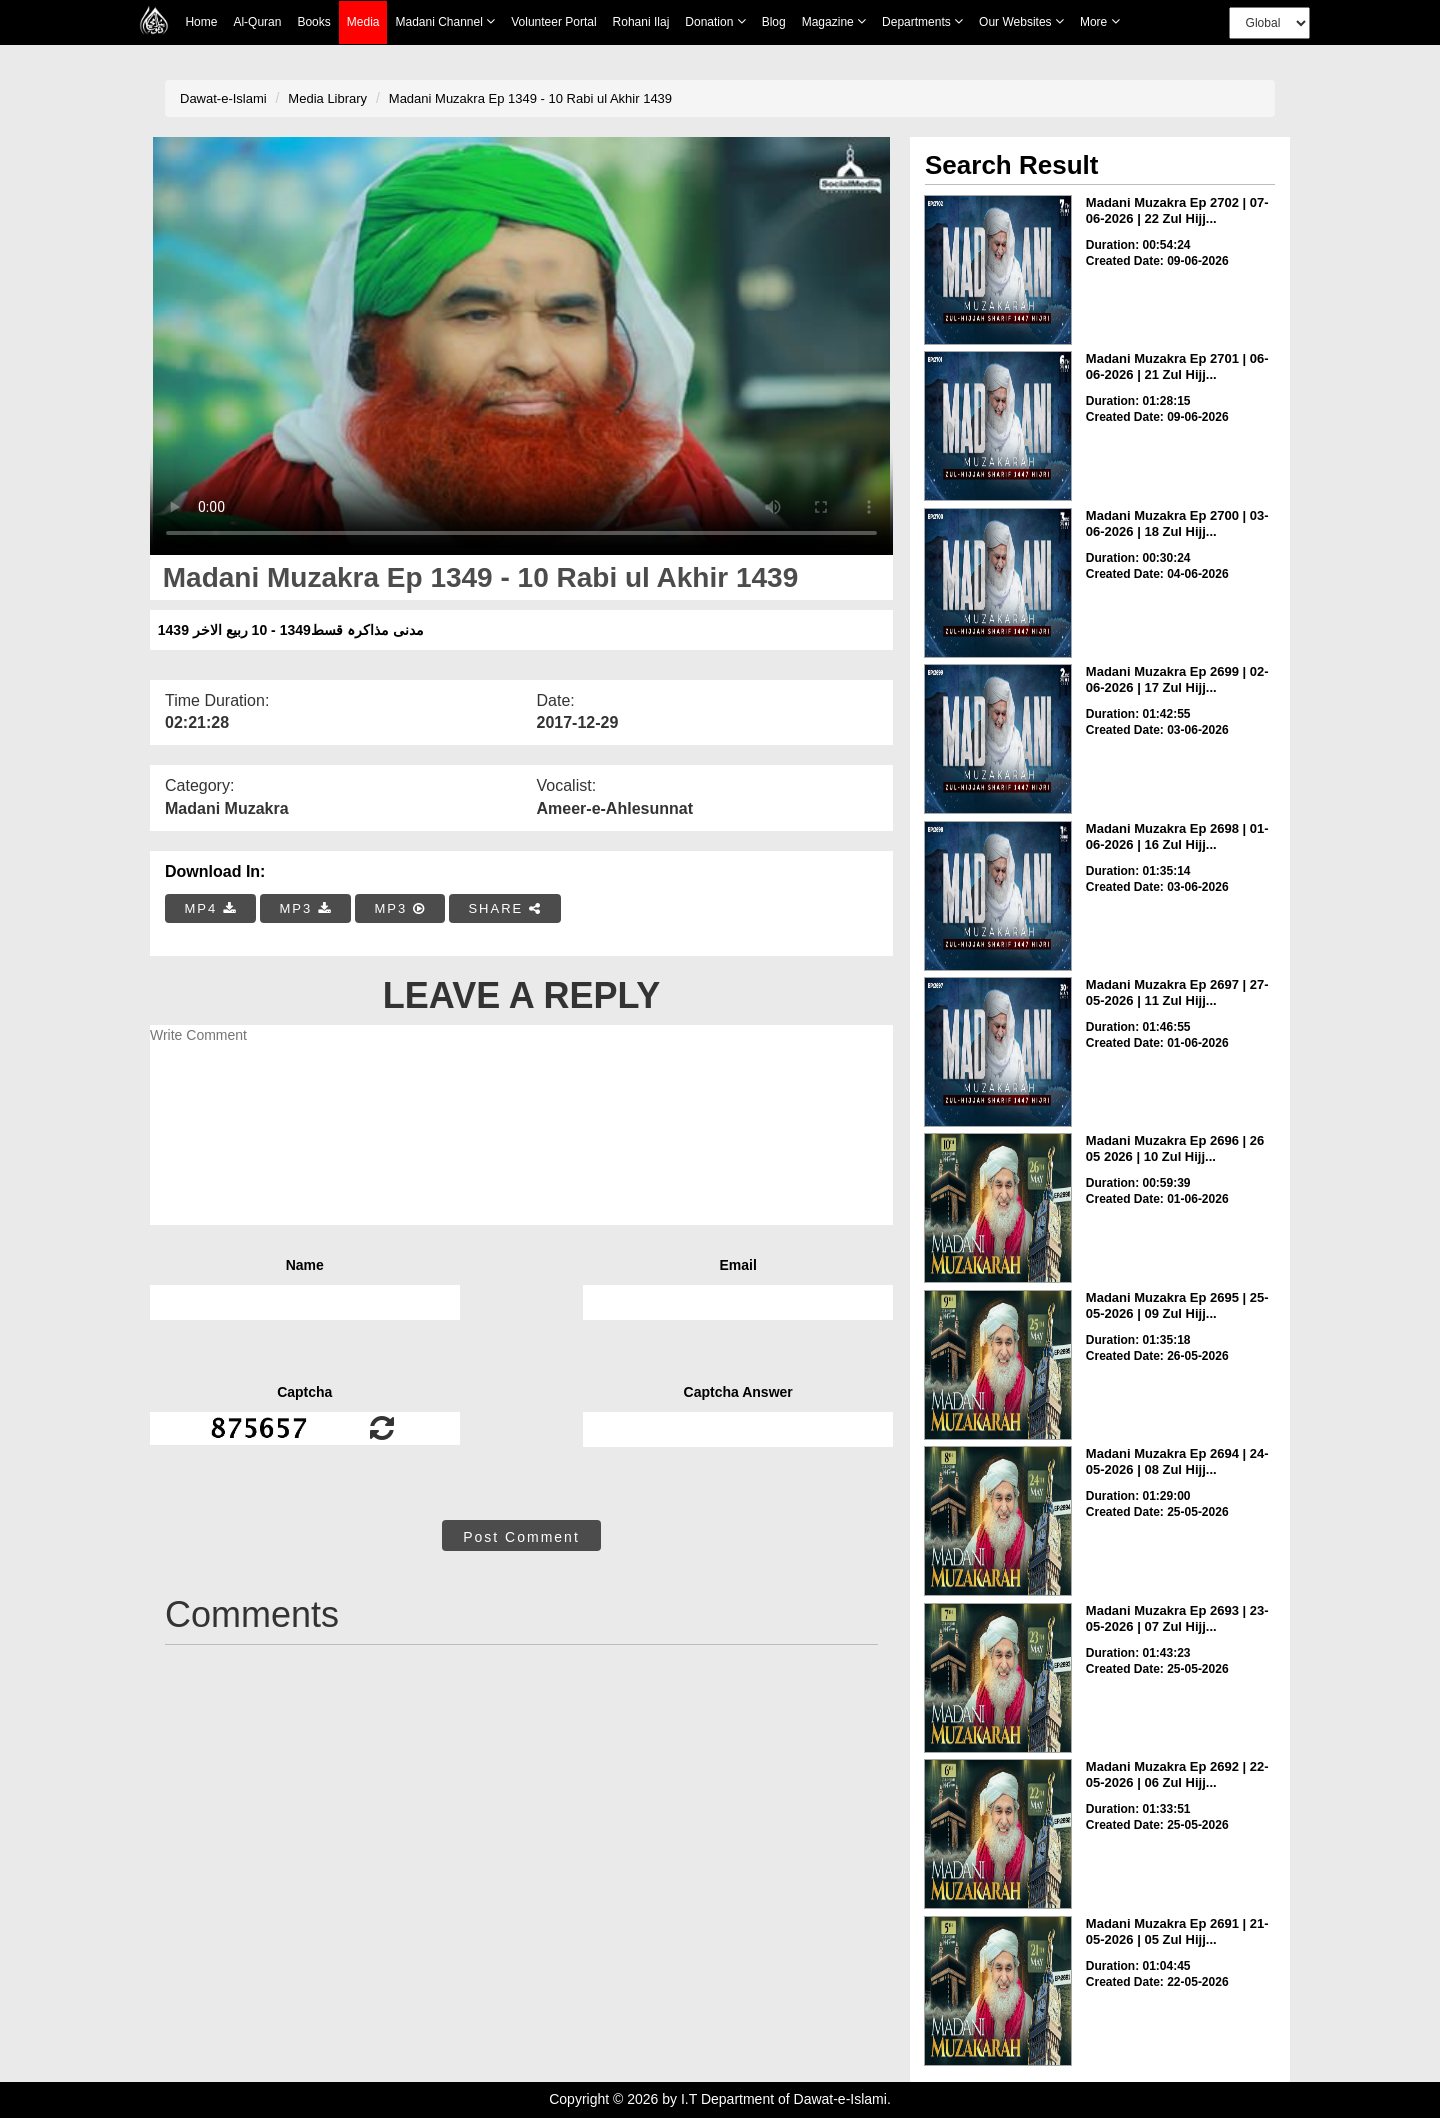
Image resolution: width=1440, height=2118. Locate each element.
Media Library (327, 98)
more (1100, 21)
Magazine (834, 21)
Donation (715, 21)
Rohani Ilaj (641, 22)
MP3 (305, 908)
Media (363, 22)
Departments (922, 21)
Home (201, 22)
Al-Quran (257, 22)
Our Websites (1021, 21)
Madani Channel (445, 21)
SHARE (504, 908)
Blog (774, 22)
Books (313, 22)
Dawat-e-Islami (223, 98)
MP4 (211, 908)
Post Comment (521, 1537)
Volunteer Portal (553, 22)
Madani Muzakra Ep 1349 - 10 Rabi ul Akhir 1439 (530, 98)
